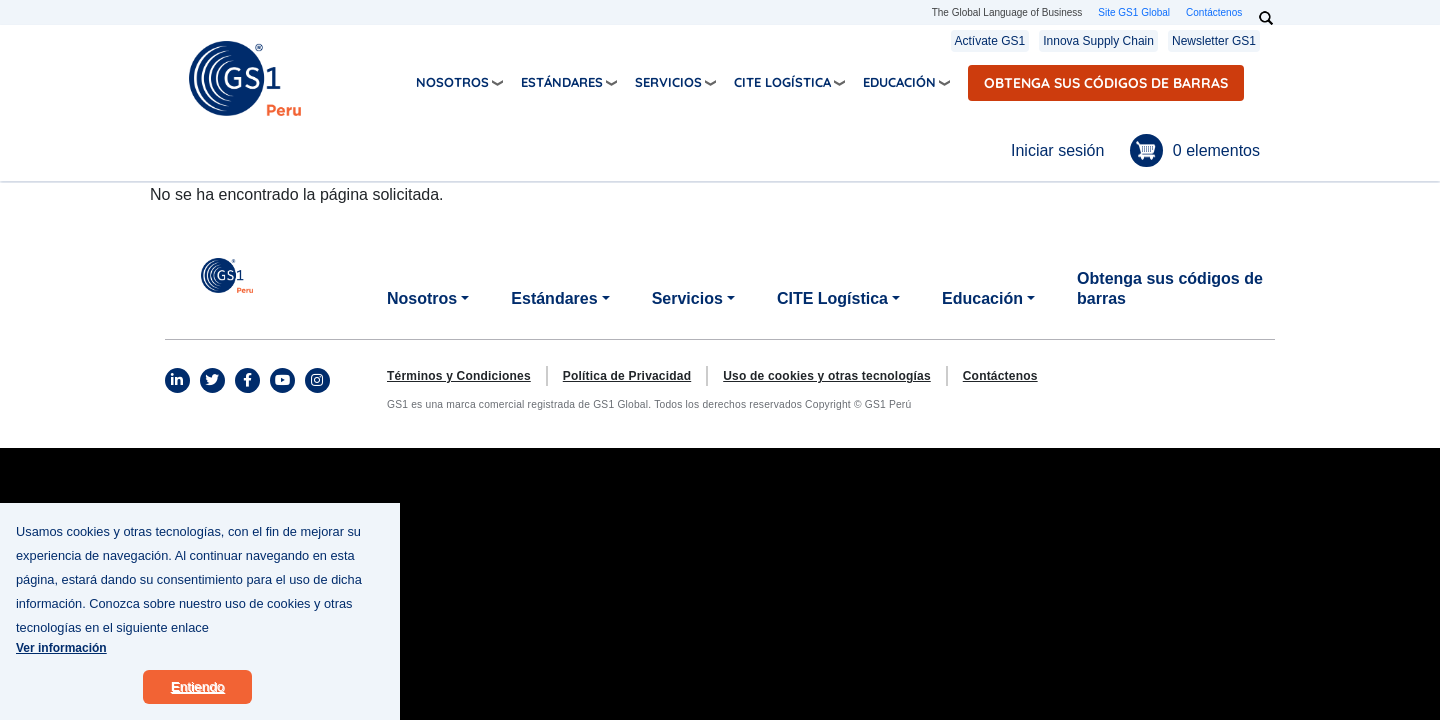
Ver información (61, 661)
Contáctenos (1214, 12)
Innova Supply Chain (1098, 41)
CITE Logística (782, 82)
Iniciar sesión (1057, 150)
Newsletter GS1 (1214, 41)
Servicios (668, 82)
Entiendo (198, 700)
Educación (899, 82)
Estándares (562, 82)
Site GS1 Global (1134, 12)
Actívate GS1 (990, 41)
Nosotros (452, 82)
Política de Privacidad (627, 376)
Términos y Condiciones (459, 376)
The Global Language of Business (1007, 12)
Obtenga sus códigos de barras (1106, 83)
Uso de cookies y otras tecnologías (827, 376)
